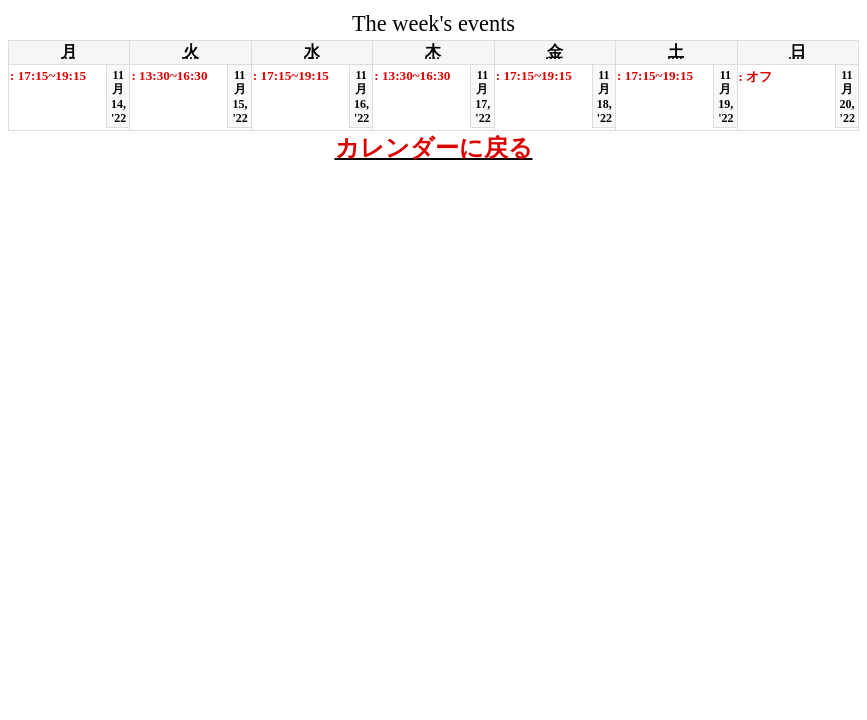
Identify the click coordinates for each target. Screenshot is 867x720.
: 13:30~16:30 (169, 75)
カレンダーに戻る (434, 148)
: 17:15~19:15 (48, 75)
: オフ (756, 76)
